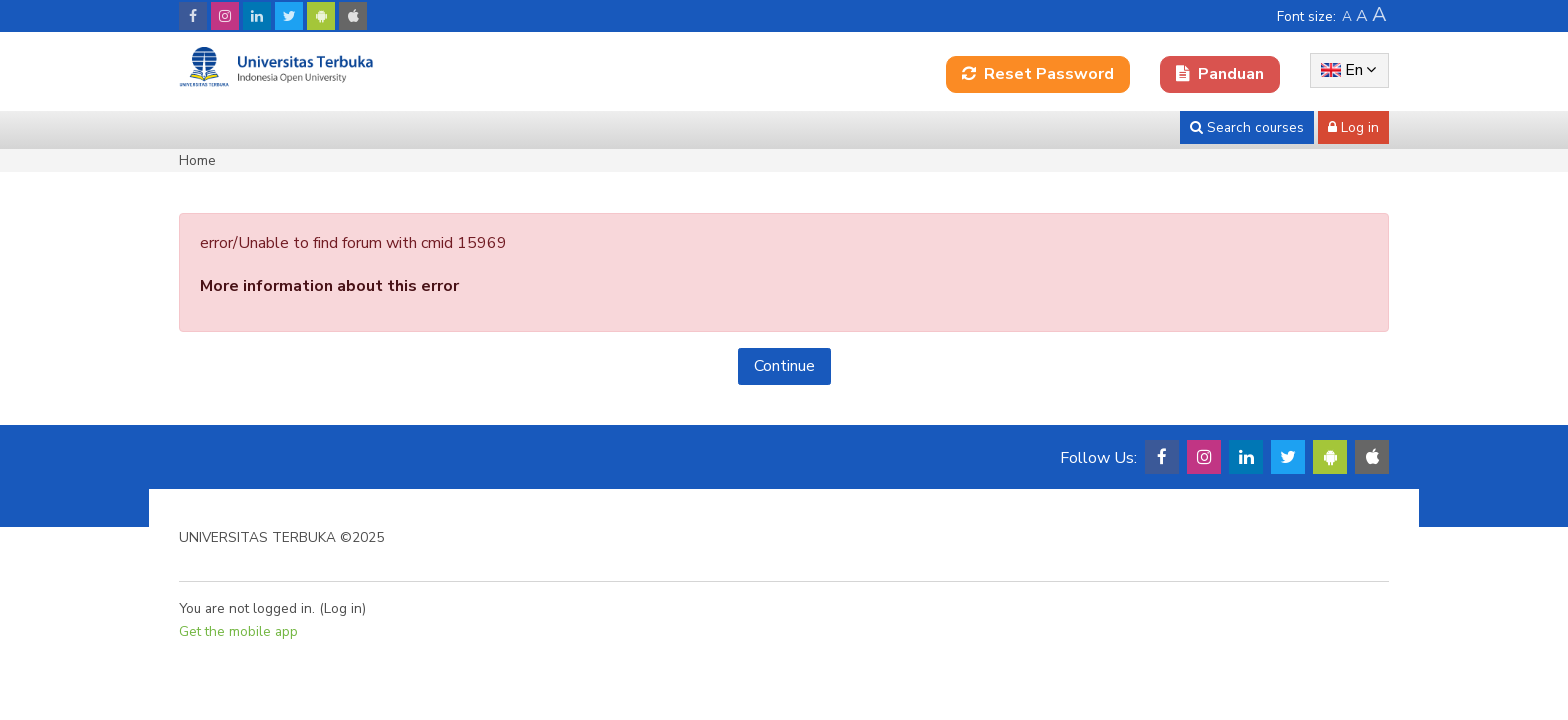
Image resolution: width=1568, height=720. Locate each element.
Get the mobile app (238, 631)
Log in (343, 608)
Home (197, 160)
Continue (784, 366)
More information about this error (329, 286)
